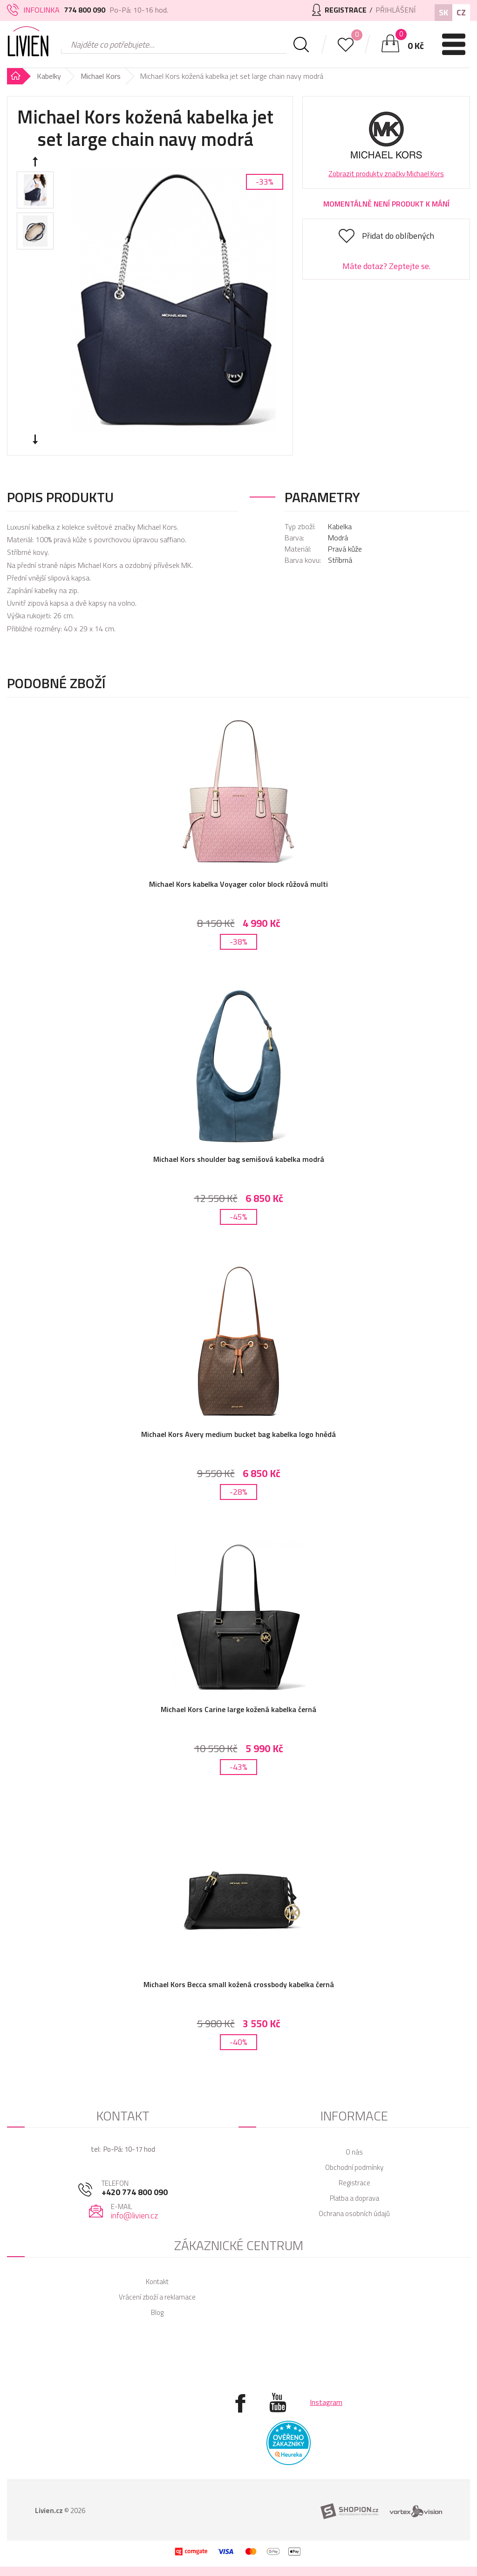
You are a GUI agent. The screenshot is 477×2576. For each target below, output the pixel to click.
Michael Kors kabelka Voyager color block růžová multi (238, 884)
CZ (461, 12)
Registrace (354, 2182)
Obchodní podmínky (354, 2167)
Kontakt (157, 2281)
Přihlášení (395, 9)
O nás (354, 2152)
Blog (157, 2312)
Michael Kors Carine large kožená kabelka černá (238, 1709)
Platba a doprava (354, 2198)
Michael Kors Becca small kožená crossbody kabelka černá (238, 1984)
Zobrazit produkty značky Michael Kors (386, 173)
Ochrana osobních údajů (354, 2213)
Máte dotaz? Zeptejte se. (386, 266)
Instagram (326, 2402)
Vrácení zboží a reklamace (157, 2297)
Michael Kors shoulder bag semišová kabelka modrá (238, 1159)
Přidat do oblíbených (398, 235)
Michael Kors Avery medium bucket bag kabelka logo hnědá (238, 1434)
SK (443, 12)
